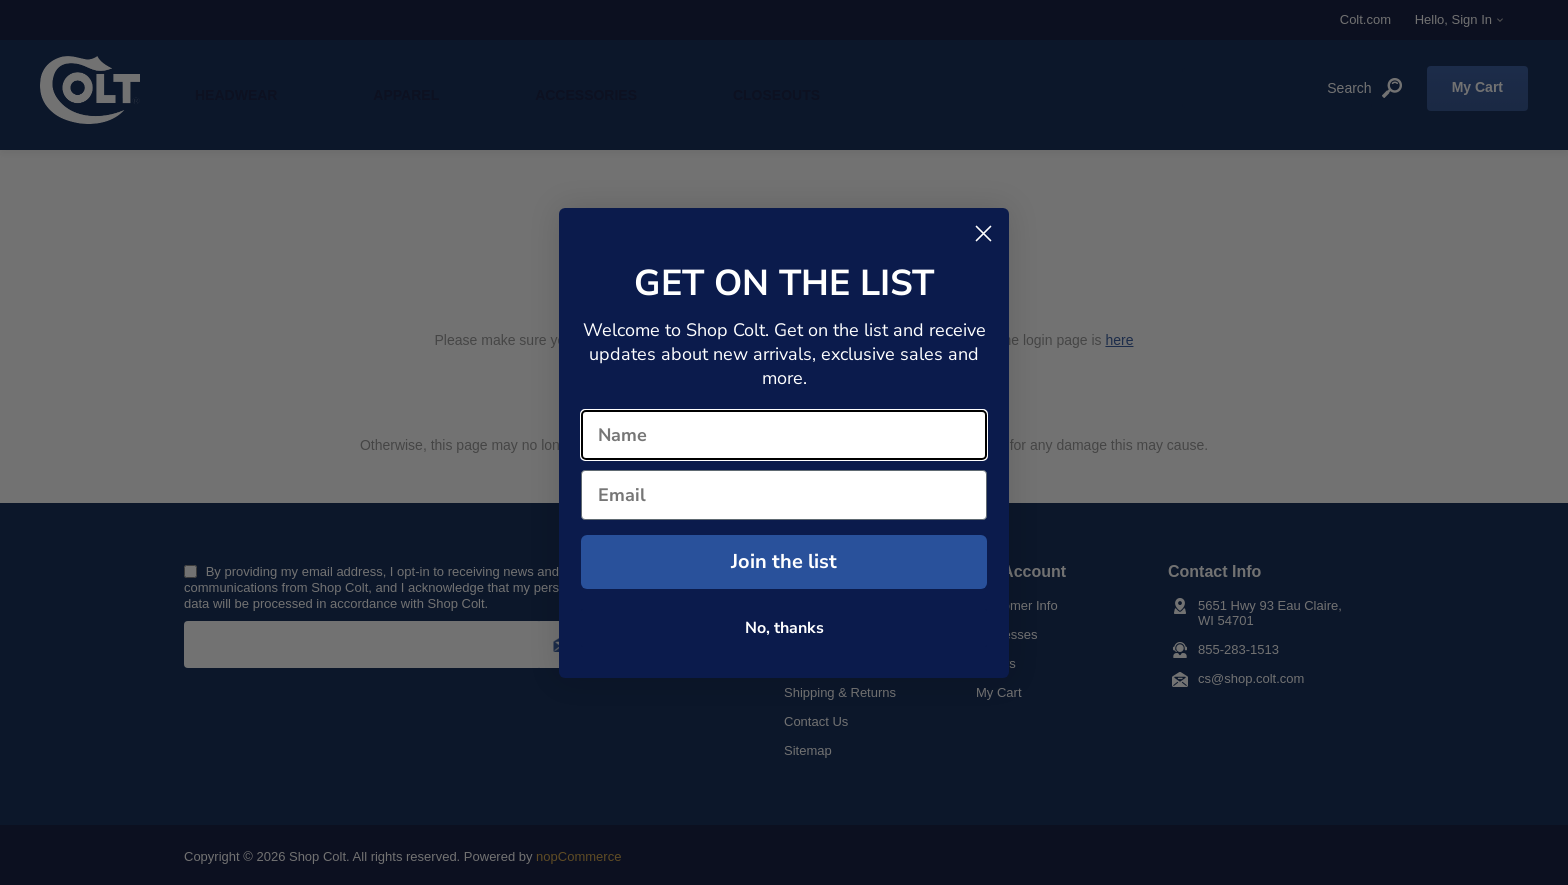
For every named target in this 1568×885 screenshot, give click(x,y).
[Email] (784, 495)
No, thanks (784, 628)
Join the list (784, 561)
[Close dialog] (983, 233)
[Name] (784, 435)
